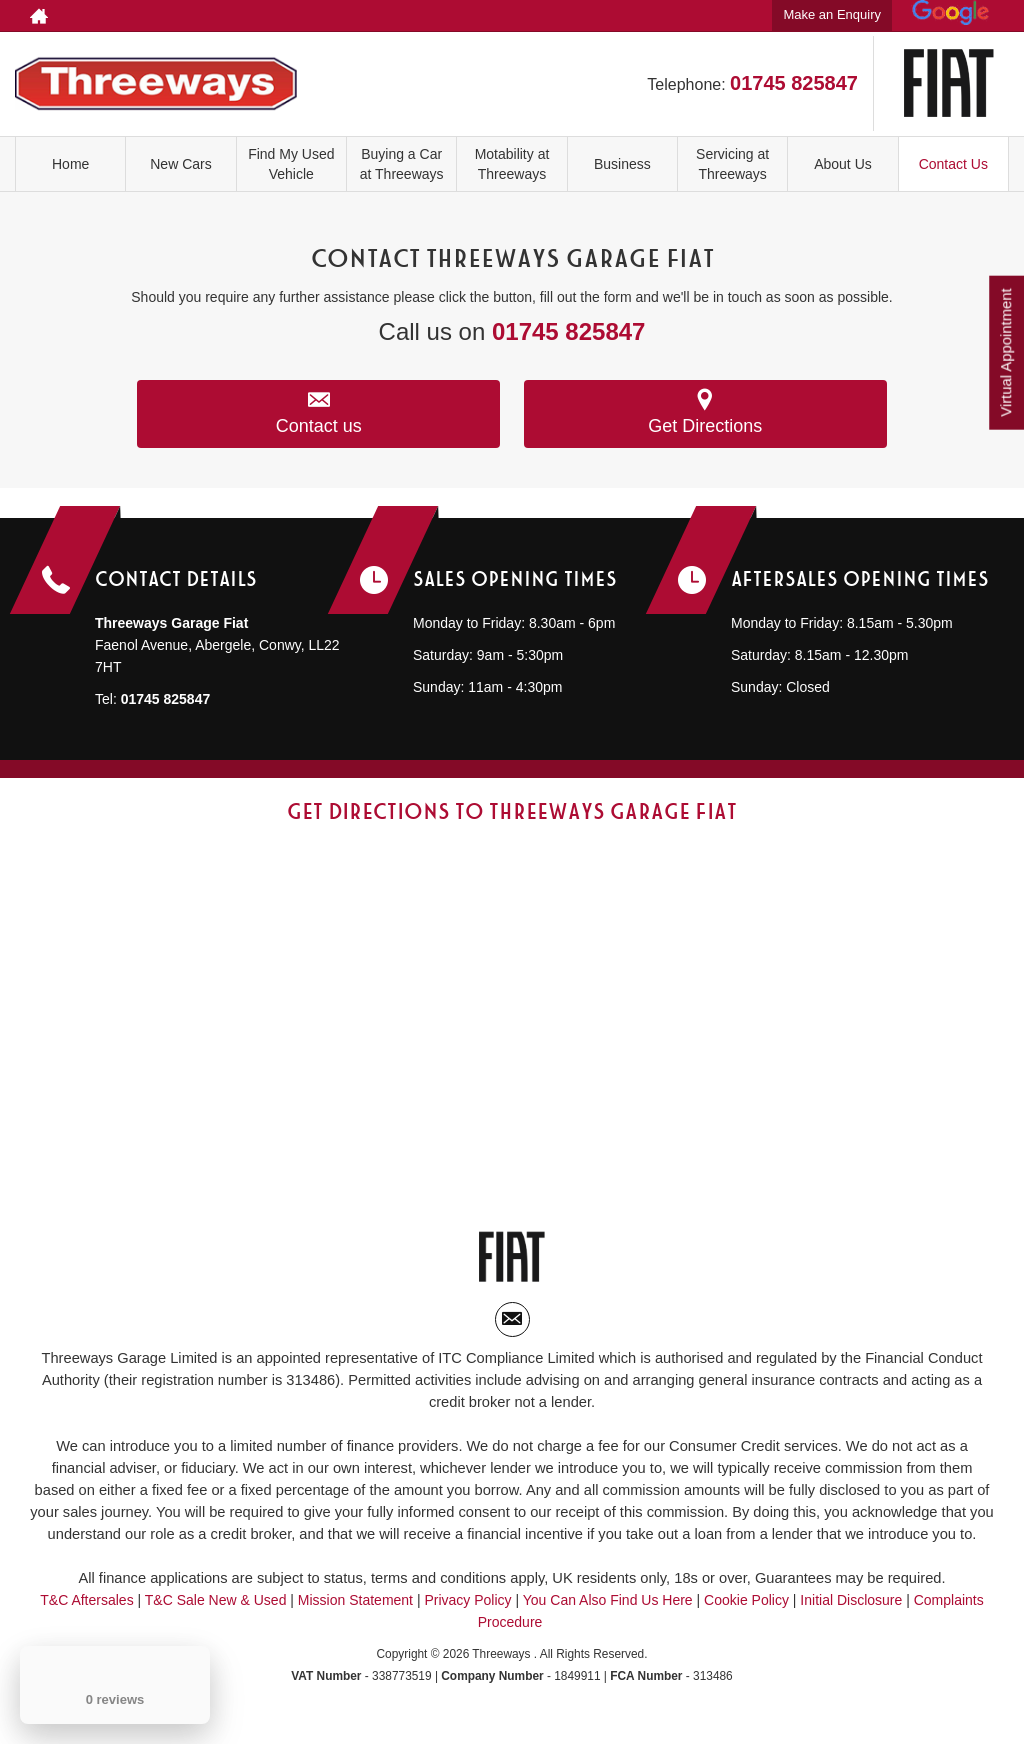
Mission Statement (355, 1621)
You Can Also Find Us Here (608, 1621)
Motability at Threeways (512, 164)
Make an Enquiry (832, 14)
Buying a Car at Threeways (401, 164)
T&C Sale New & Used (216, 1621)
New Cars (180, 164)
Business (622, 164)
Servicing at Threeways (732, 164)
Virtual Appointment (1004, 359)
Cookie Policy (746, 1621)
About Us (843, 164)
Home (70, 164)
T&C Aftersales (86, 1621)
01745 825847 (794, 83)
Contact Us (953, 164)
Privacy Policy (467, 1621)
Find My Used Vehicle (291, 164)
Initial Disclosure (853, 1621)
